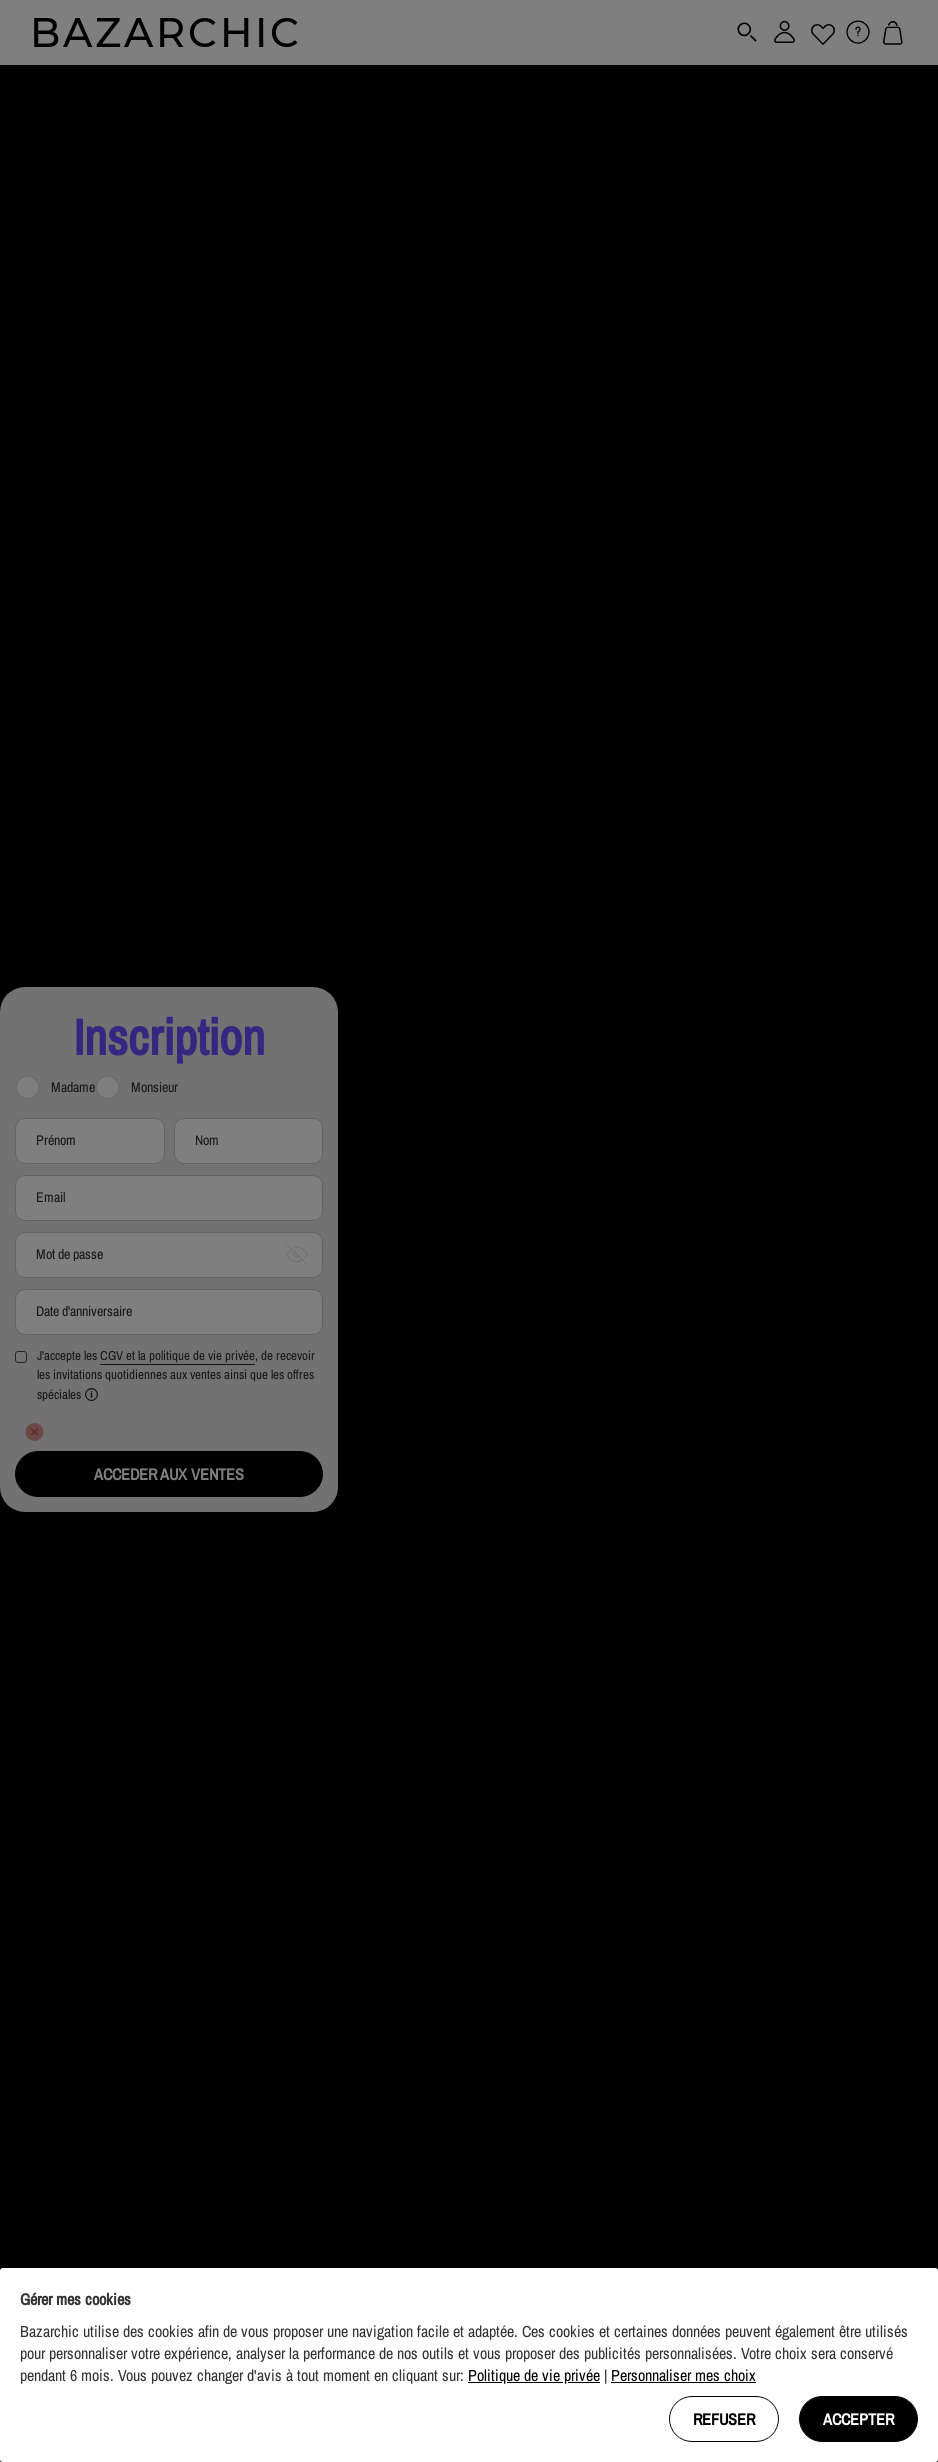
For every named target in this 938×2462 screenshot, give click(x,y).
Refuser (724, 2419)
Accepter (858, 2419)
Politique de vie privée (534, 2375)
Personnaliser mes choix (683, 2375)
